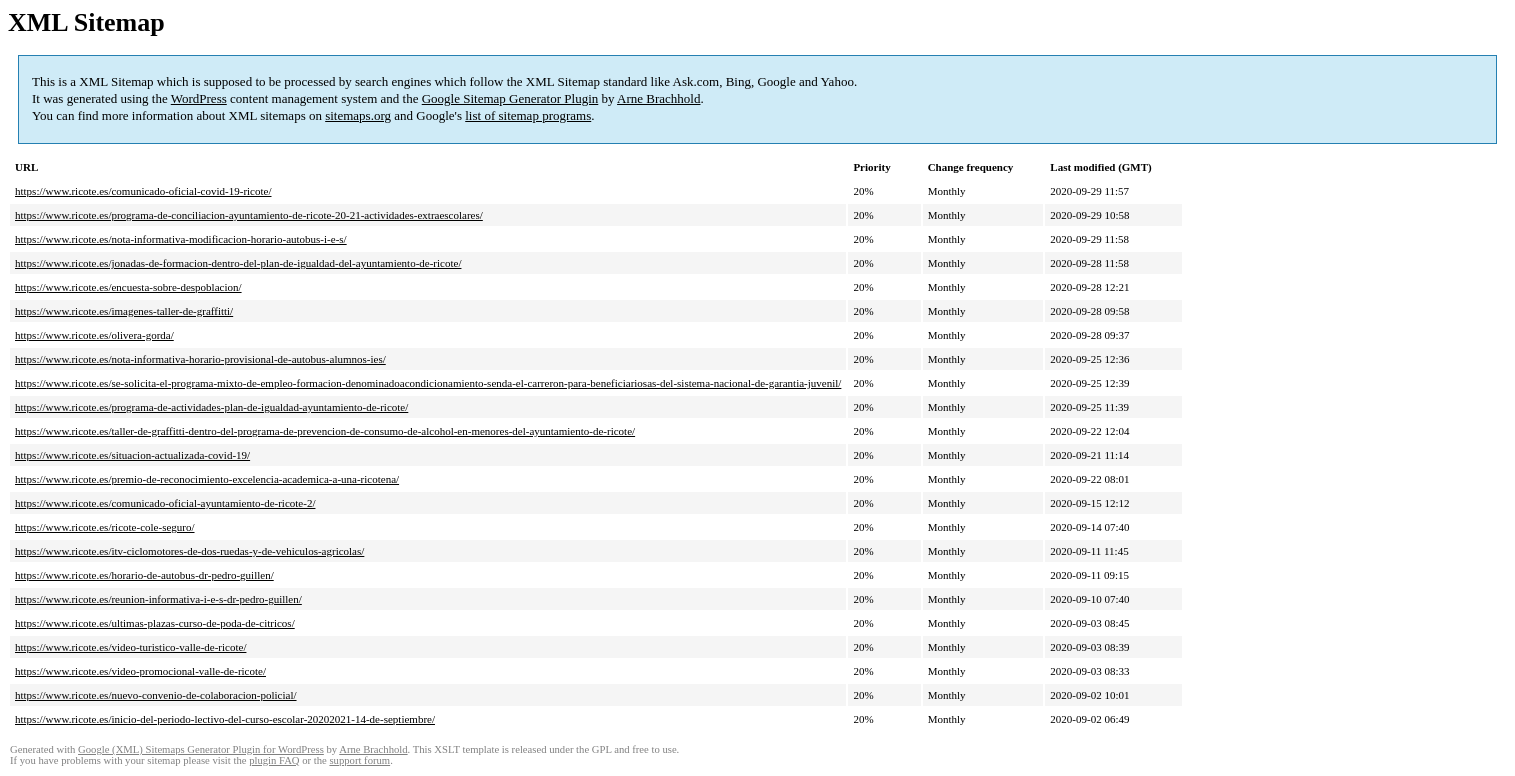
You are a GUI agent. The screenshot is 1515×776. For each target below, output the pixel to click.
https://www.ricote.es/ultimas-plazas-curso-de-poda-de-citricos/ (155, 623)
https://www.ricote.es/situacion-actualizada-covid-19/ (132, 455)
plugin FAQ (274, 760)
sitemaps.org (358, 115)
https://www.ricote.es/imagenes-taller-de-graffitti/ (124, 311)
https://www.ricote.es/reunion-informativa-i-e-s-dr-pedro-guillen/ (158, 599)
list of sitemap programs (528, 115)
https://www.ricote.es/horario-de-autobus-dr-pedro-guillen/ (144, 575)
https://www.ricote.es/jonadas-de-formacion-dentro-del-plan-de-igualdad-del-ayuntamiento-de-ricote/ (238, 263)
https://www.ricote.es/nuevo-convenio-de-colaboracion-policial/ (156, 695)
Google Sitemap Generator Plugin (510, 98)
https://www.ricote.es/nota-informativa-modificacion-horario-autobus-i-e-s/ (181, 239)
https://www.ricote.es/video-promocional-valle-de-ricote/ (140, 671)
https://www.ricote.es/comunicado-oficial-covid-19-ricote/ (143, 191)
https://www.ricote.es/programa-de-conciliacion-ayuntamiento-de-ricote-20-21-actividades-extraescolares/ (249, 215)
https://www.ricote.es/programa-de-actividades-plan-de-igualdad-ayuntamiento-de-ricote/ (211, 407)
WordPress (199, 98)
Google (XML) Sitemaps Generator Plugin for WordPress (201, 749)
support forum (359, 760)
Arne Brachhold (658, 98)
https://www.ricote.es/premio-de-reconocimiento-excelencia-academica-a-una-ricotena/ (207, 479)
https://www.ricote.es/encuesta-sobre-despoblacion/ (128, 287)
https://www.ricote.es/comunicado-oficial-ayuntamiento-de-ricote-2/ (165, 503)
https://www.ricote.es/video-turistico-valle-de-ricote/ (130, 647)
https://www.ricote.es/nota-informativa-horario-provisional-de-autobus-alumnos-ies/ (200, 359)
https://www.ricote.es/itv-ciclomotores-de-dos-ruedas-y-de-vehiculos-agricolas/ (189, 551)
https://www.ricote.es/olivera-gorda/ (94, 335)
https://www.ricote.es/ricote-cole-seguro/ (105, 527)
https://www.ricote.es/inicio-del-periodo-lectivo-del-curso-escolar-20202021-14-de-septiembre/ (225, 719)
